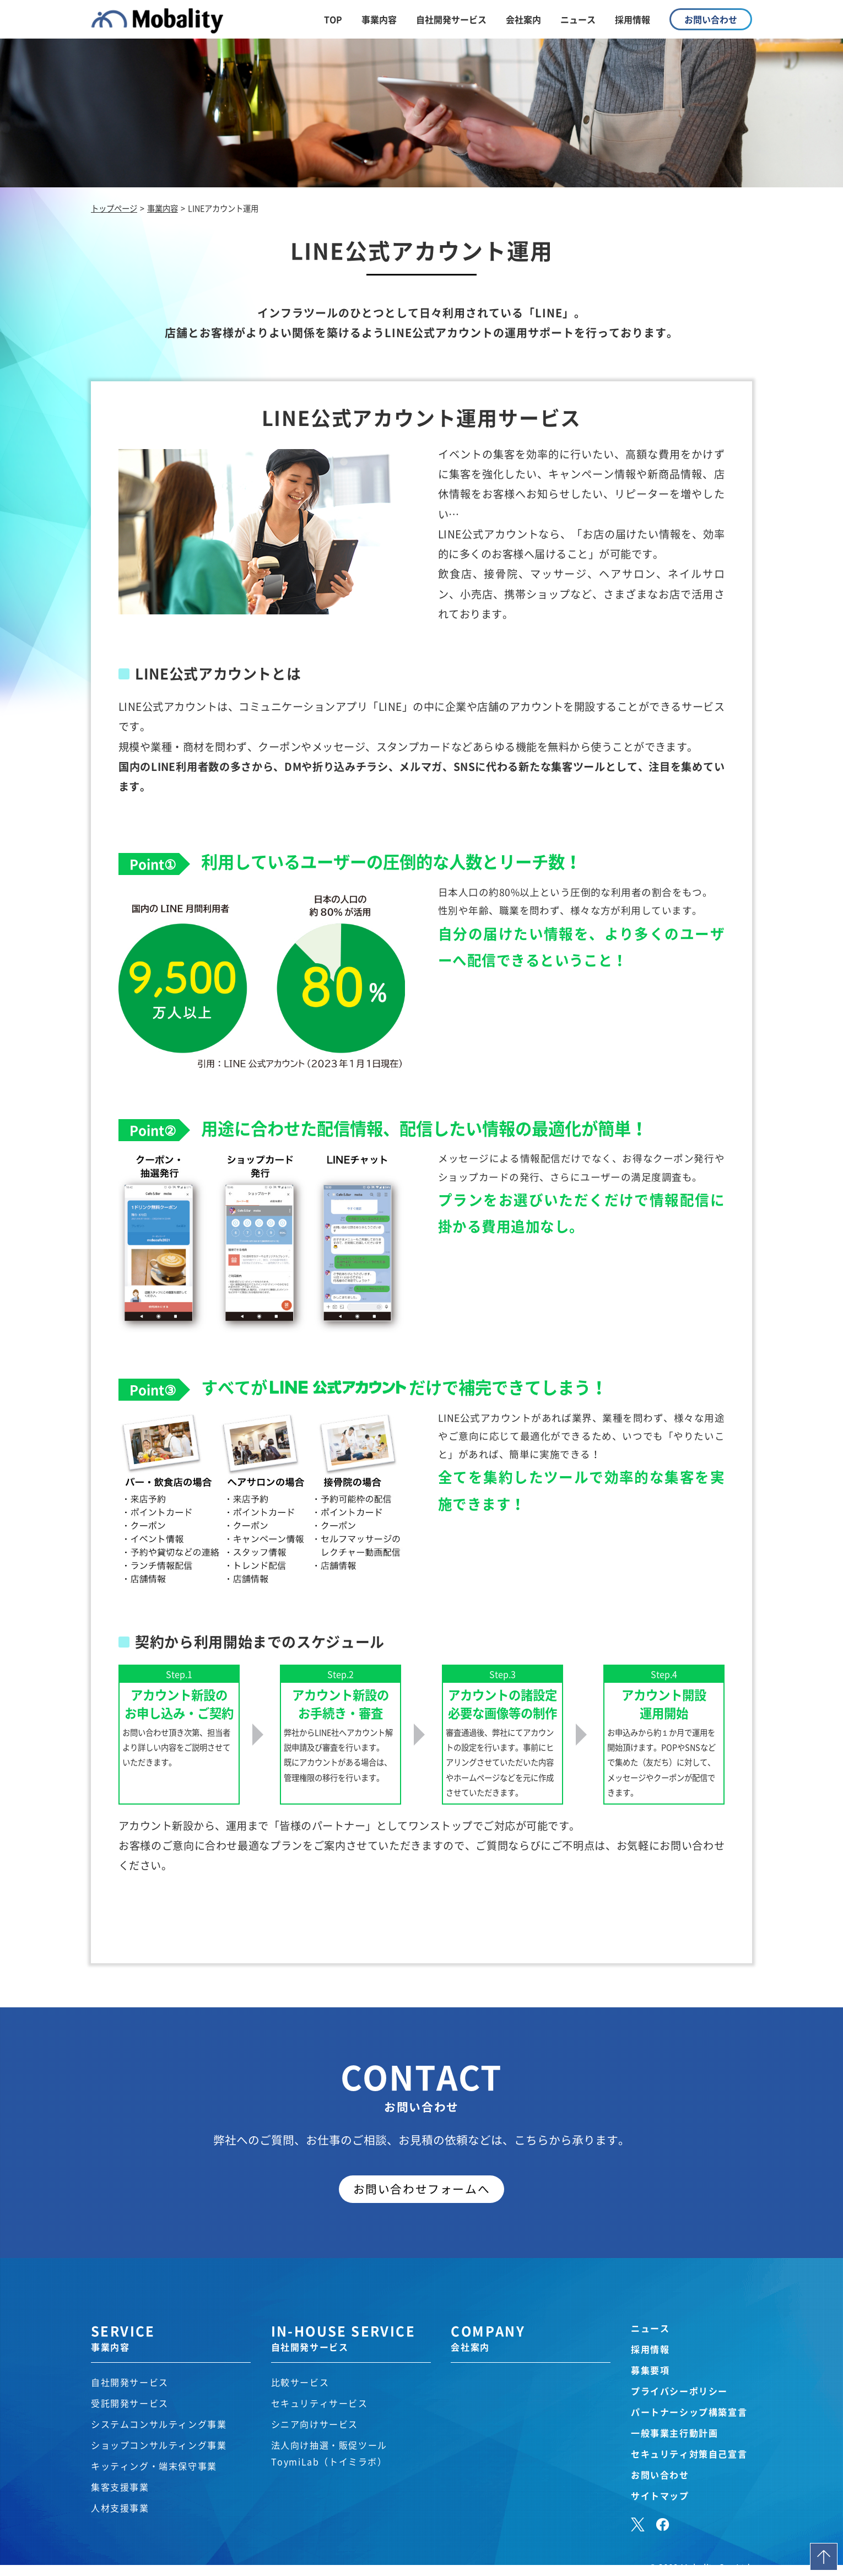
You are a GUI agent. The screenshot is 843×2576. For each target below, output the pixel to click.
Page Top (823, 2556)
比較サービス (300, 2382)
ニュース (578, 19)
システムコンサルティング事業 (158, 2424)
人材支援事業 (120, 2507)
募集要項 (650, 2370)
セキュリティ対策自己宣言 (689, 2453)
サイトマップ (660, 2495)
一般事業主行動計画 (674, 2432)
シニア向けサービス (314, 2424)
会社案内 (523, 19)
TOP (333, 19)
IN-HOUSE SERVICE (351, 2336)
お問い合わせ (660, 2474)
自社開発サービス (451, 19)
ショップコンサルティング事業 (158, 2444)
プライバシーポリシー (679, 2390)
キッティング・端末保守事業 (154, 2465)
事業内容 (379, 19)
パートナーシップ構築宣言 (689, 2411)
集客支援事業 (120, 2486)
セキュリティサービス (319, 2403)
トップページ (114, 208)
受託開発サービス (130, 2403)
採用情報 (632, 19)
